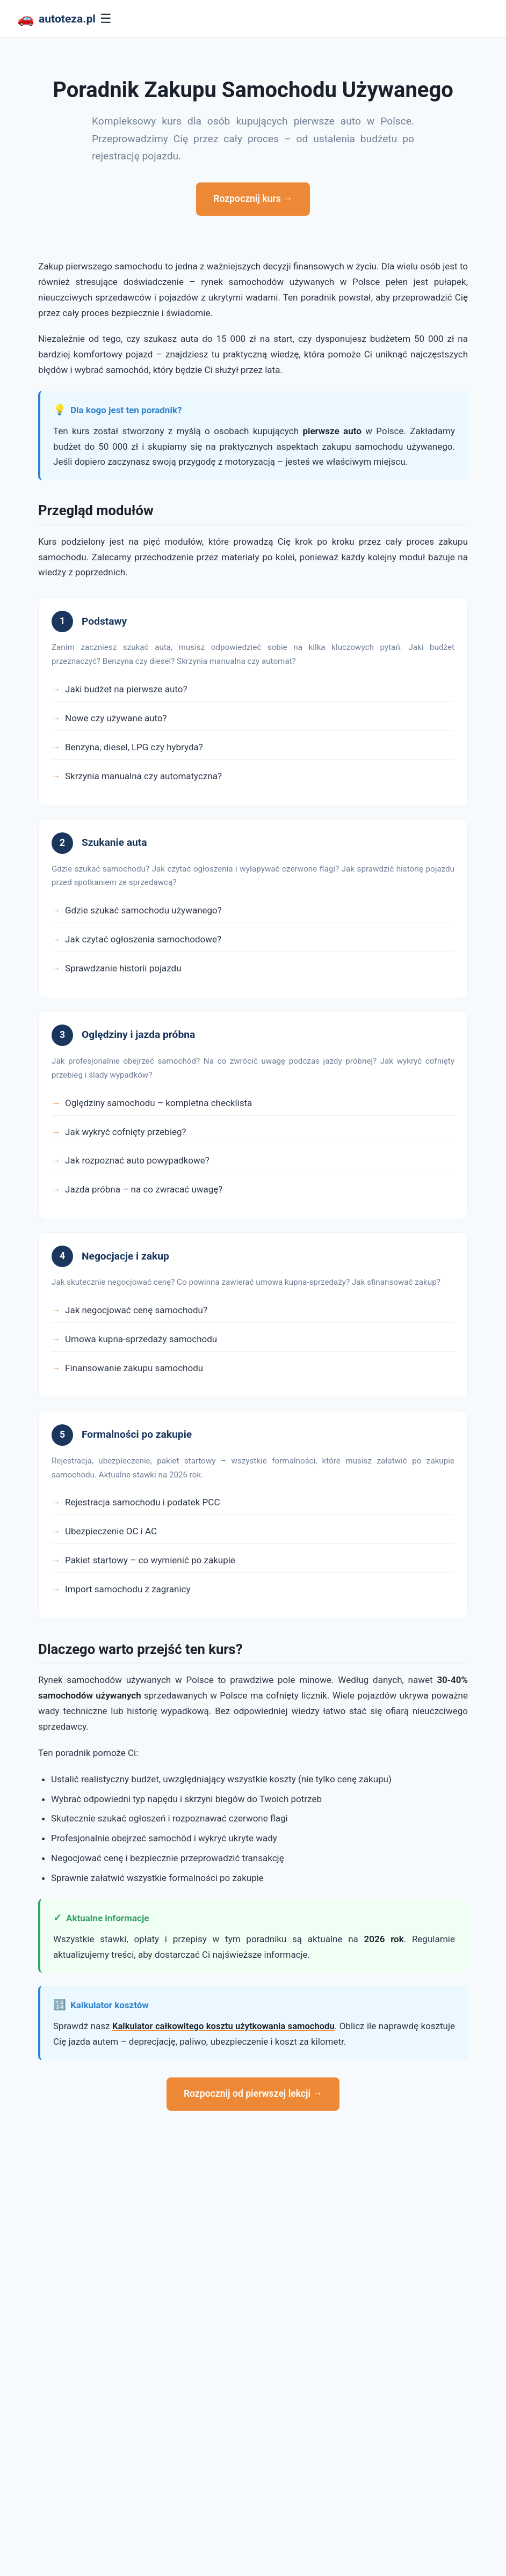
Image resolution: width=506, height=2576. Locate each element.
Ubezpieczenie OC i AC (111, 1531)
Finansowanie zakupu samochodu (134, 1368)
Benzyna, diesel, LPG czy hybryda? (134, 747)
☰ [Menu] (109, 18)
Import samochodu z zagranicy (128, 1589)
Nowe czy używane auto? (116, 718)
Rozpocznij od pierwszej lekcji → (253, 2093)
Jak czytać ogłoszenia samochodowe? (143, 939)
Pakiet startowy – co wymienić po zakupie (150, 1560)
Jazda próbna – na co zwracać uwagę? (143, 1189)
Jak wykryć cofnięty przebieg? (125, 1131)
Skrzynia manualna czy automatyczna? (143, 776)
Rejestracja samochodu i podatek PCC (142, 1502)
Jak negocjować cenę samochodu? (136, 1310)
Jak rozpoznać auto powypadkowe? (137, 1160)
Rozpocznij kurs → (253, 198)
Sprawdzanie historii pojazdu (123, 968)
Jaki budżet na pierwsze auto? (126, 689)
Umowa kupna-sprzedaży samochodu (141, 1339)
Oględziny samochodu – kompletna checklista (158, 1102)
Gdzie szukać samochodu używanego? (143, 910)
